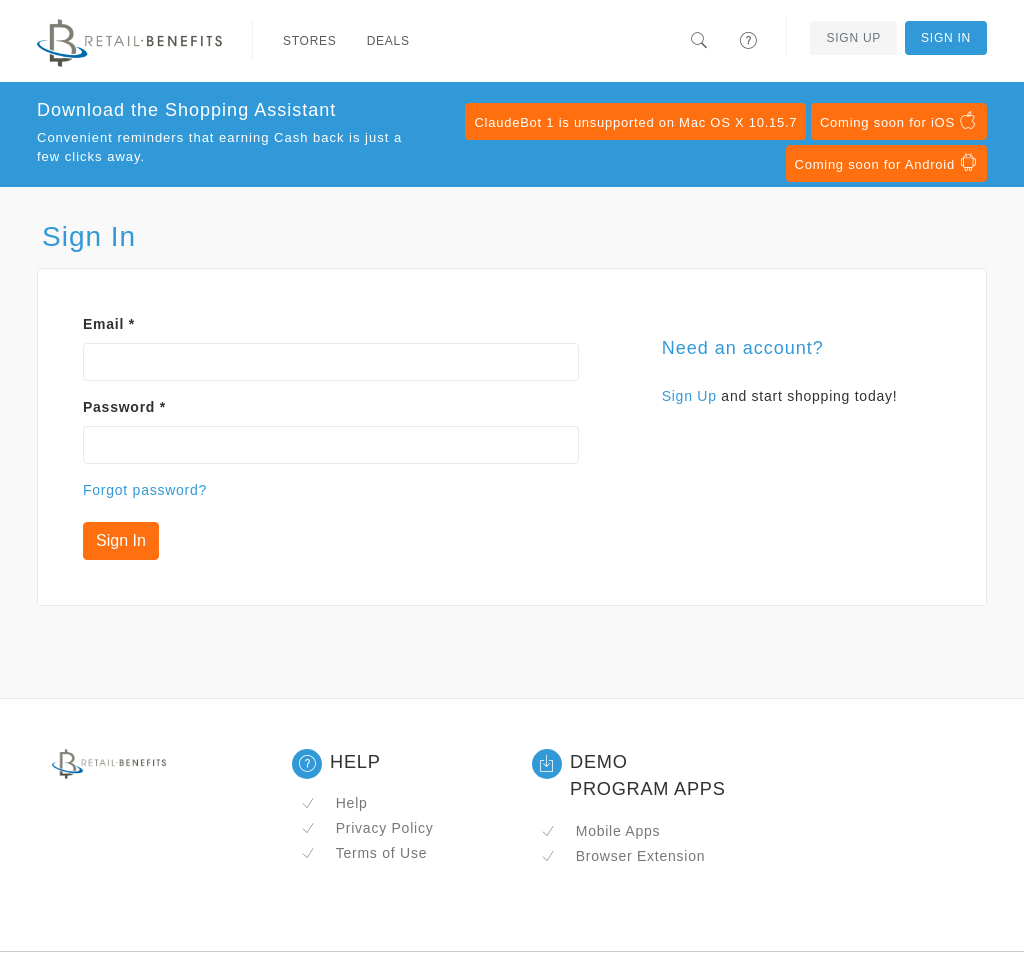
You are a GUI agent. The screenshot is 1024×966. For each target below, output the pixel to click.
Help (334, 803)
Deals (388, 41)
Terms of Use (364, 853)
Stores (310, 41)
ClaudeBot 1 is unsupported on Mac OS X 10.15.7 (635, 122)
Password (124, 407)
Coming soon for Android (886, 163)
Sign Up (853, 38)
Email (109, 324)
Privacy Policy (367, 828)
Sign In (946, 38)
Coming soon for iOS (899, 121)
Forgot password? (145, 490)
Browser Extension (623, 856)
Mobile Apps (600, 831)
